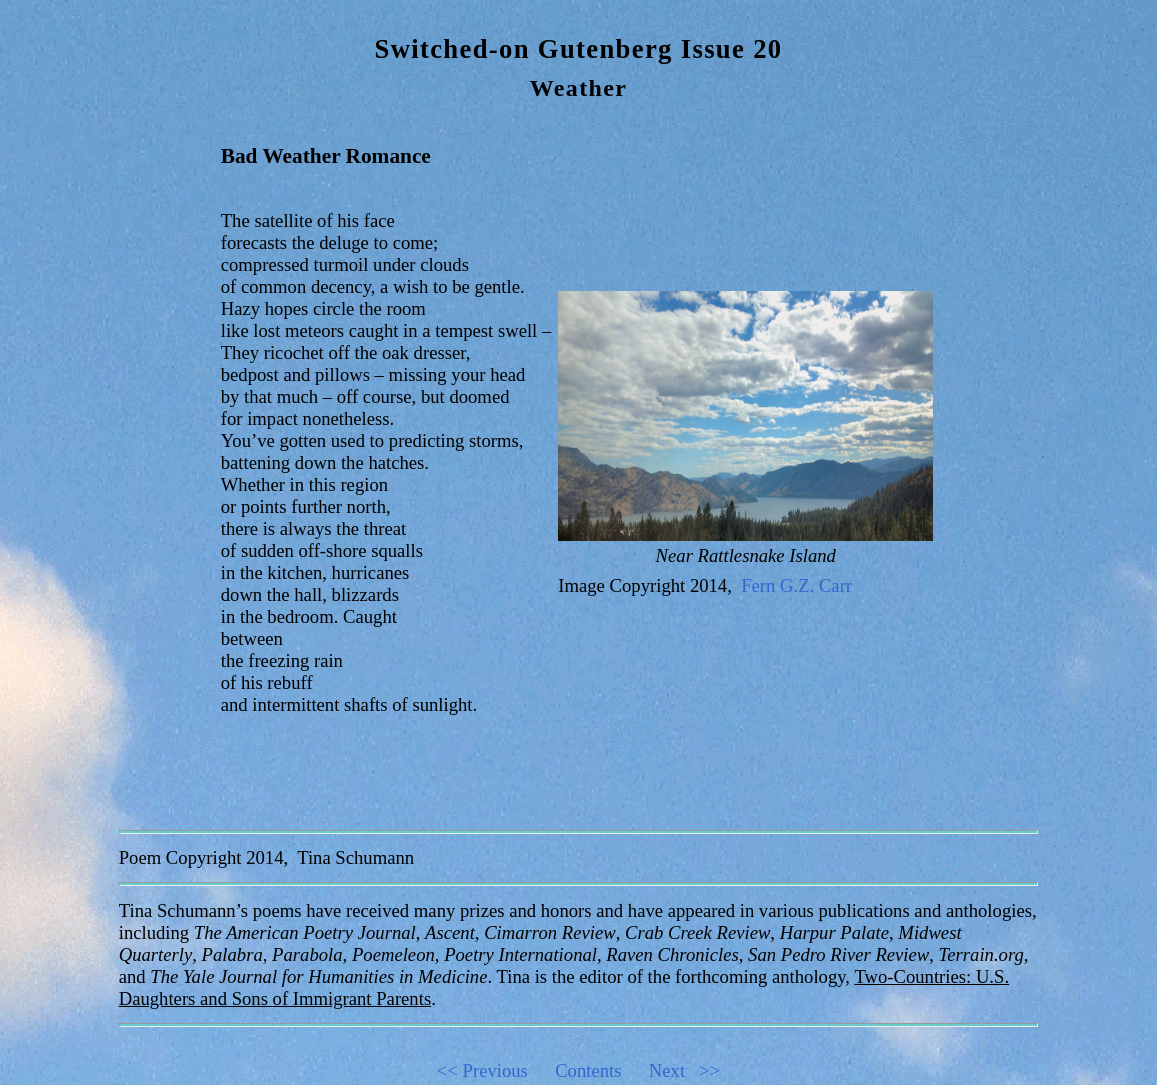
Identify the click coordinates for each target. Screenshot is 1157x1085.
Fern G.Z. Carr (796, 585)
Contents (600, 1070)
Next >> (684, 1070)
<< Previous (494, 1070)
